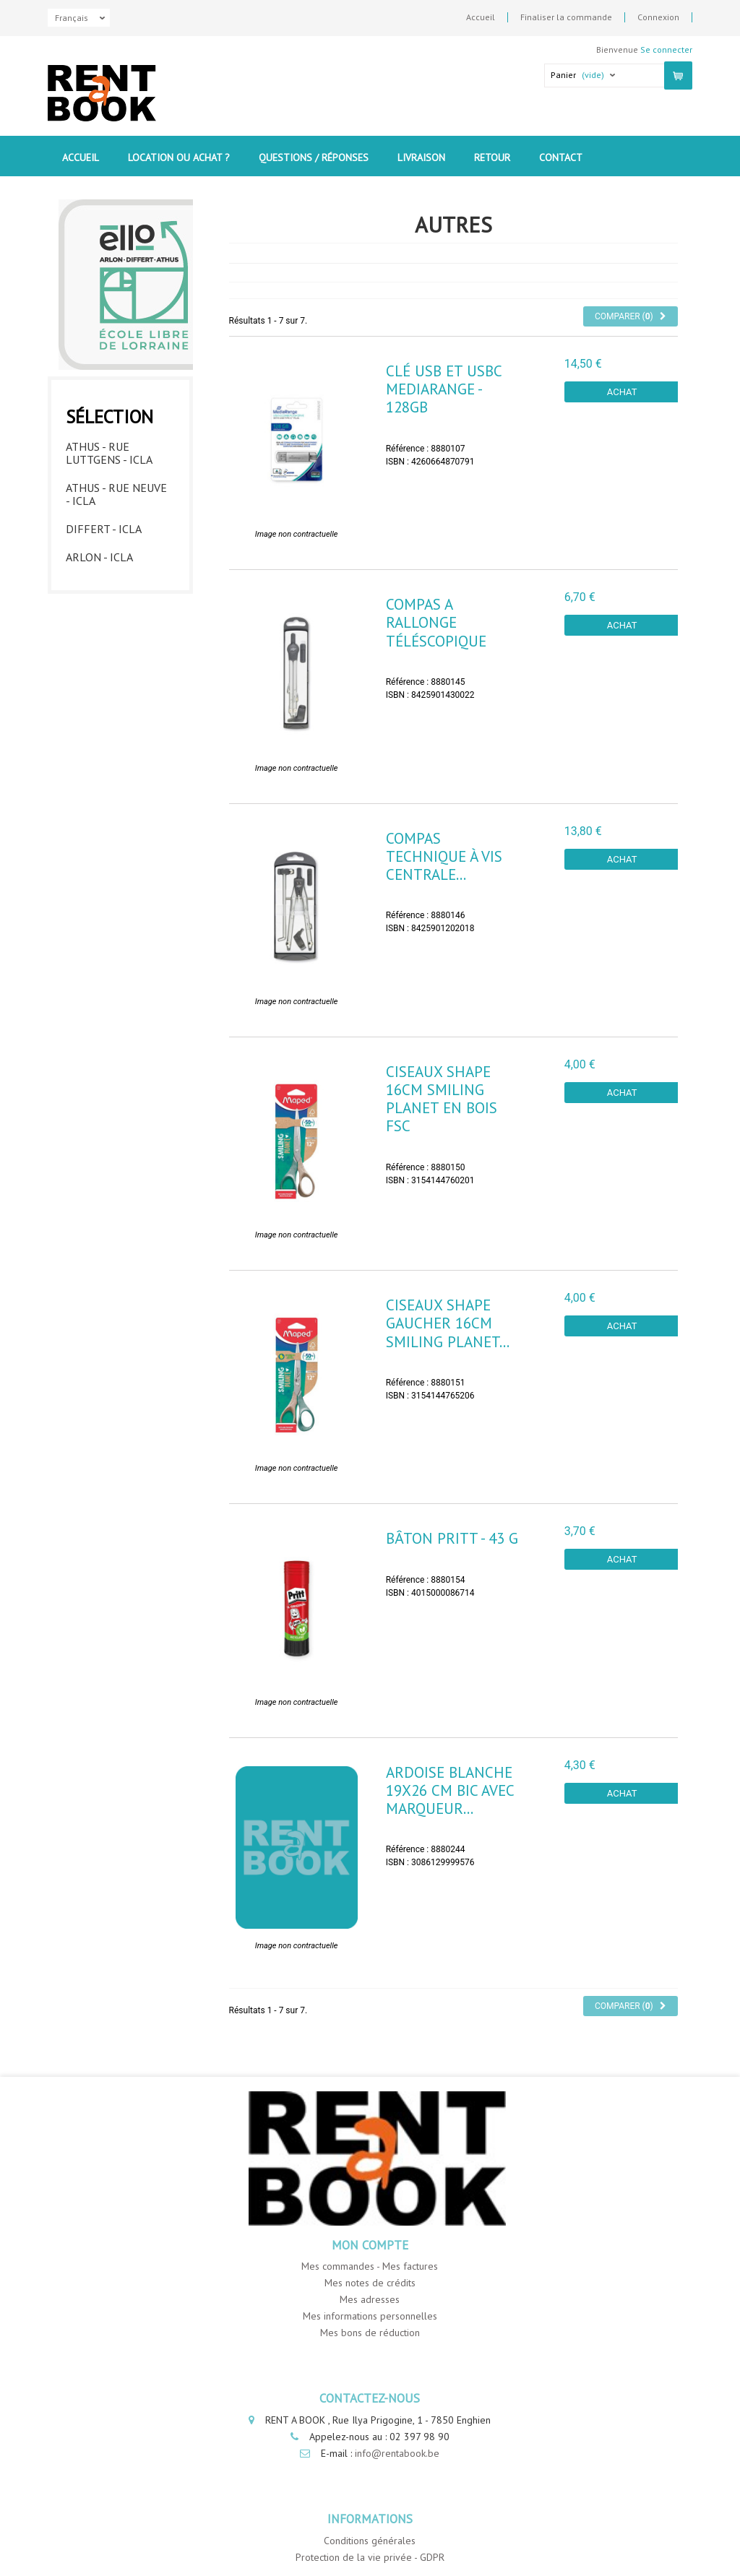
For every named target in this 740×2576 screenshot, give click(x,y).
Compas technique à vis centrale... (444, 856)
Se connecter (666, 49)
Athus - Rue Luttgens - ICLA (109, 453)
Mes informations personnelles (370, 2315)
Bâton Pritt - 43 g (452, 1538)
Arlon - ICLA (99, 557)
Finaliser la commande (566, 17)
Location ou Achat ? (179, 157)
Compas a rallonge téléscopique (436, 622)
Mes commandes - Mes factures (369, 2266)
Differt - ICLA (104, 529)
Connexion (658, 17)
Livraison (421, 157)
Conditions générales (370, 2540)
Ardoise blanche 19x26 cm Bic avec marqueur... (450, 1790)
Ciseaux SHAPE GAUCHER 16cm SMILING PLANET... (447, 1323)
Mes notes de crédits (370, 2282)
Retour (492, 157)
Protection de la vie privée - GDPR (370, 2557)
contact (560, 157)
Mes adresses (370, 2299)
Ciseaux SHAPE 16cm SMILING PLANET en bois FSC (441, 1099)
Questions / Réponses (314, 157)
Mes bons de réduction (370, 2332)
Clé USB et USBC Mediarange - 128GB (444, 389)
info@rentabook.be (397, 2453)
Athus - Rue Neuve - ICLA (116, 494)
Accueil (480, 17)
